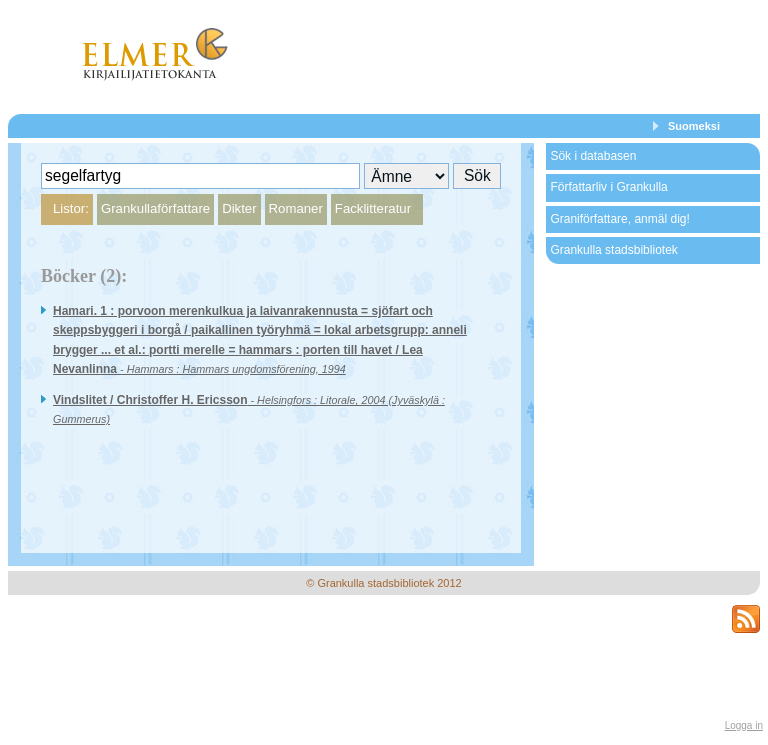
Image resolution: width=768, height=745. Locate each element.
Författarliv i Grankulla (608, 187)
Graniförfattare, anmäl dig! (619, 219)
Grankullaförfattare (155, 208)
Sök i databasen (593, 156)
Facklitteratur (373, 208)
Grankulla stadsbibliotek (613, 250)
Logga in (744, 725)
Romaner (296, 208)
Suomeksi (694, 126)
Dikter (239, 208)
